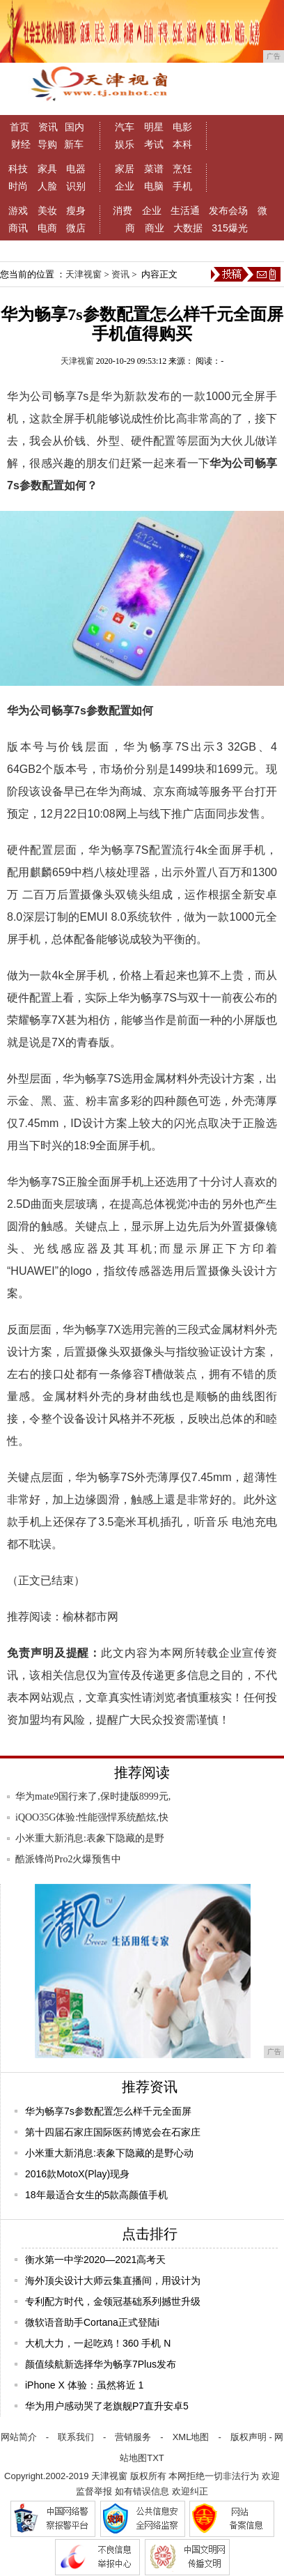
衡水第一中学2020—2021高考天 (95, 2259)
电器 (76, 168)
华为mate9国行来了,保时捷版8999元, (93, 1796)
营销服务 (133, 2437)
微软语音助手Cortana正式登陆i (92, 2322)
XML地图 (191, 2437)
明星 (154, 126)
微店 (76, 227)
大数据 (188, 227)
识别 (76, 186)
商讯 (18, 227)
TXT (155, 2458)
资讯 (48, 126)
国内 (74, 126)
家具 (47, 168)
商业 (154, 227)
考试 (154, 144)
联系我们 (76, 2437)
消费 (122, 210)
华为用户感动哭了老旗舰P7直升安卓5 (107, 2406)
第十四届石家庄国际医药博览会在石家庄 (112, 2132)
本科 (182, 144)
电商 (47, 227)
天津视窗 (83, 274)
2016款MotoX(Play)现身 (77, 2173)
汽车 (124, 126)
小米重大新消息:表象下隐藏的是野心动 (109, 2153)
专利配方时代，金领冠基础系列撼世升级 (112, 2301)
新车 (74, 144)
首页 (19, 126)
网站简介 (19, 2437)
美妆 (47, 210)
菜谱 (154, 168)
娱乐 (124, 144)
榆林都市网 (90, 1617)
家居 (124, 168)
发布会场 (228, 210)
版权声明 (248, 2437)
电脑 (154, 186)
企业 (124, 186)
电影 (182, 126)
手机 (182, 186)
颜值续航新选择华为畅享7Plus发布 (100, 2364)
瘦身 (76, 210)
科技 (18, 168)
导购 (47, 144)
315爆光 (229, 227)
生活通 (185, 210)
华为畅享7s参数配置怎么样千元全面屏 (108, 2111)
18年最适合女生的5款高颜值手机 (96, 2194)
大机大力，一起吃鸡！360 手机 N (98, 2343)
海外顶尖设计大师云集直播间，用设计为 (112, 2280)
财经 (21, 144)
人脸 (47, 186)
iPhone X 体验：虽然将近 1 (84, 2385)
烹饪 (182, 168)
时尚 (18, 186)
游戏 (18, 210)
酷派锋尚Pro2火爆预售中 (68, 1859)
